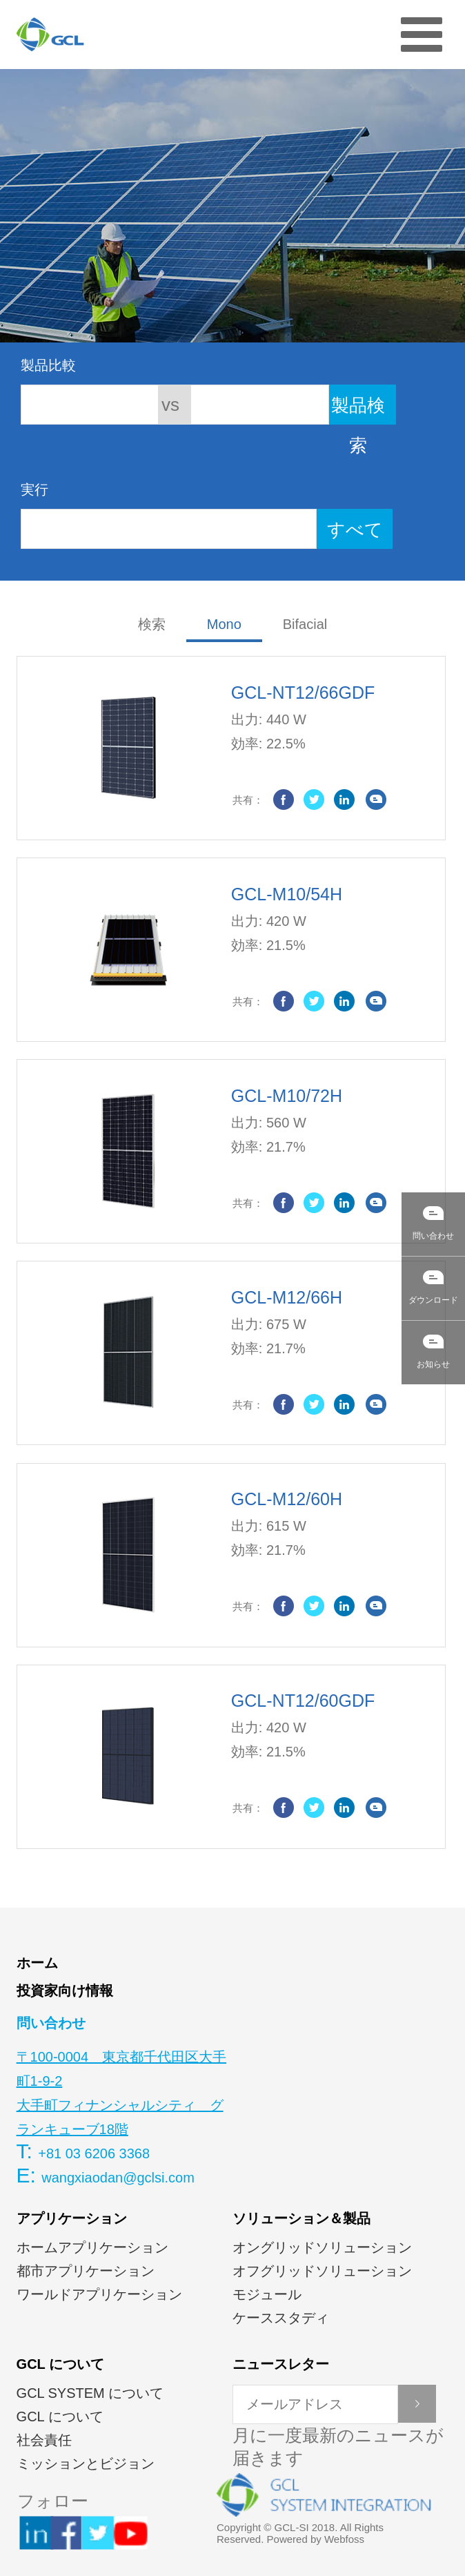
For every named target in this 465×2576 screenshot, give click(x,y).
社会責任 (44, 2440)
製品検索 (358, 410)
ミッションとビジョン (86, 2463)
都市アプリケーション (86, 2270)
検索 (152, 624)
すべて (355, 529)
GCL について (60, 2364)
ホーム (37, 1962)
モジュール (266, 2294)
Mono (224, 624)
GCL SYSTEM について (90, 2393)
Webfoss (344, 2539)
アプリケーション (72, 2218)
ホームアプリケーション (92, 2247)
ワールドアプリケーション (99, 2294)
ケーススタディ (280, 2317)
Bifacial (305, 624)
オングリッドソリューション (322, 2247)
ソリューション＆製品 (301, 2218)
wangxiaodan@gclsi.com (118, 2177)
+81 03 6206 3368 (94, 2153)
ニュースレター (280, 2364)
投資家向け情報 (65, 1990)
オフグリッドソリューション (322, 2270)
